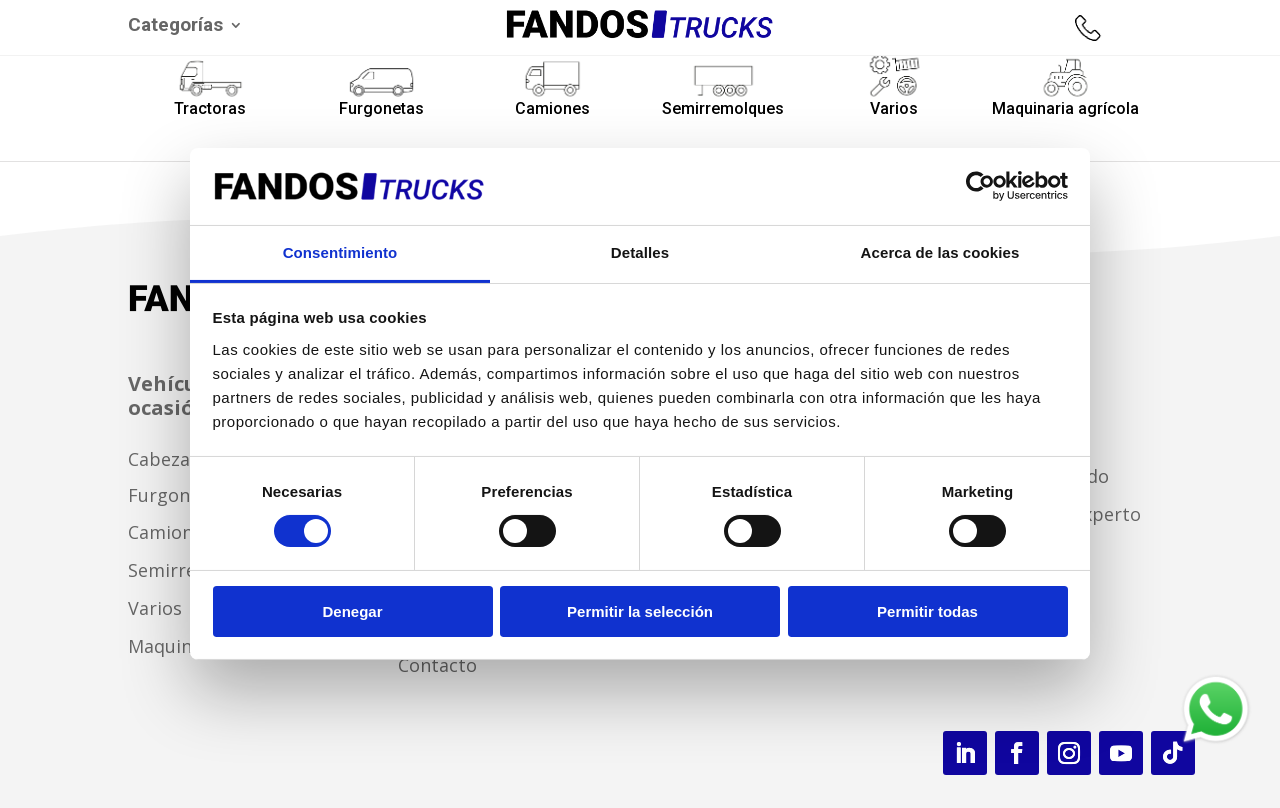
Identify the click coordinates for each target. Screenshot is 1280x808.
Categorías (175, 27)
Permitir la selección (640, 611)
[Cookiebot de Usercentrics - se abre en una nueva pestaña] (980, 186)
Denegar (352, 611)
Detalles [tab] (640, 252)
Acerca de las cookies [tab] (940, 252)
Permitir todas (927, 611)
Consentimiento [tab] (340, 252)
